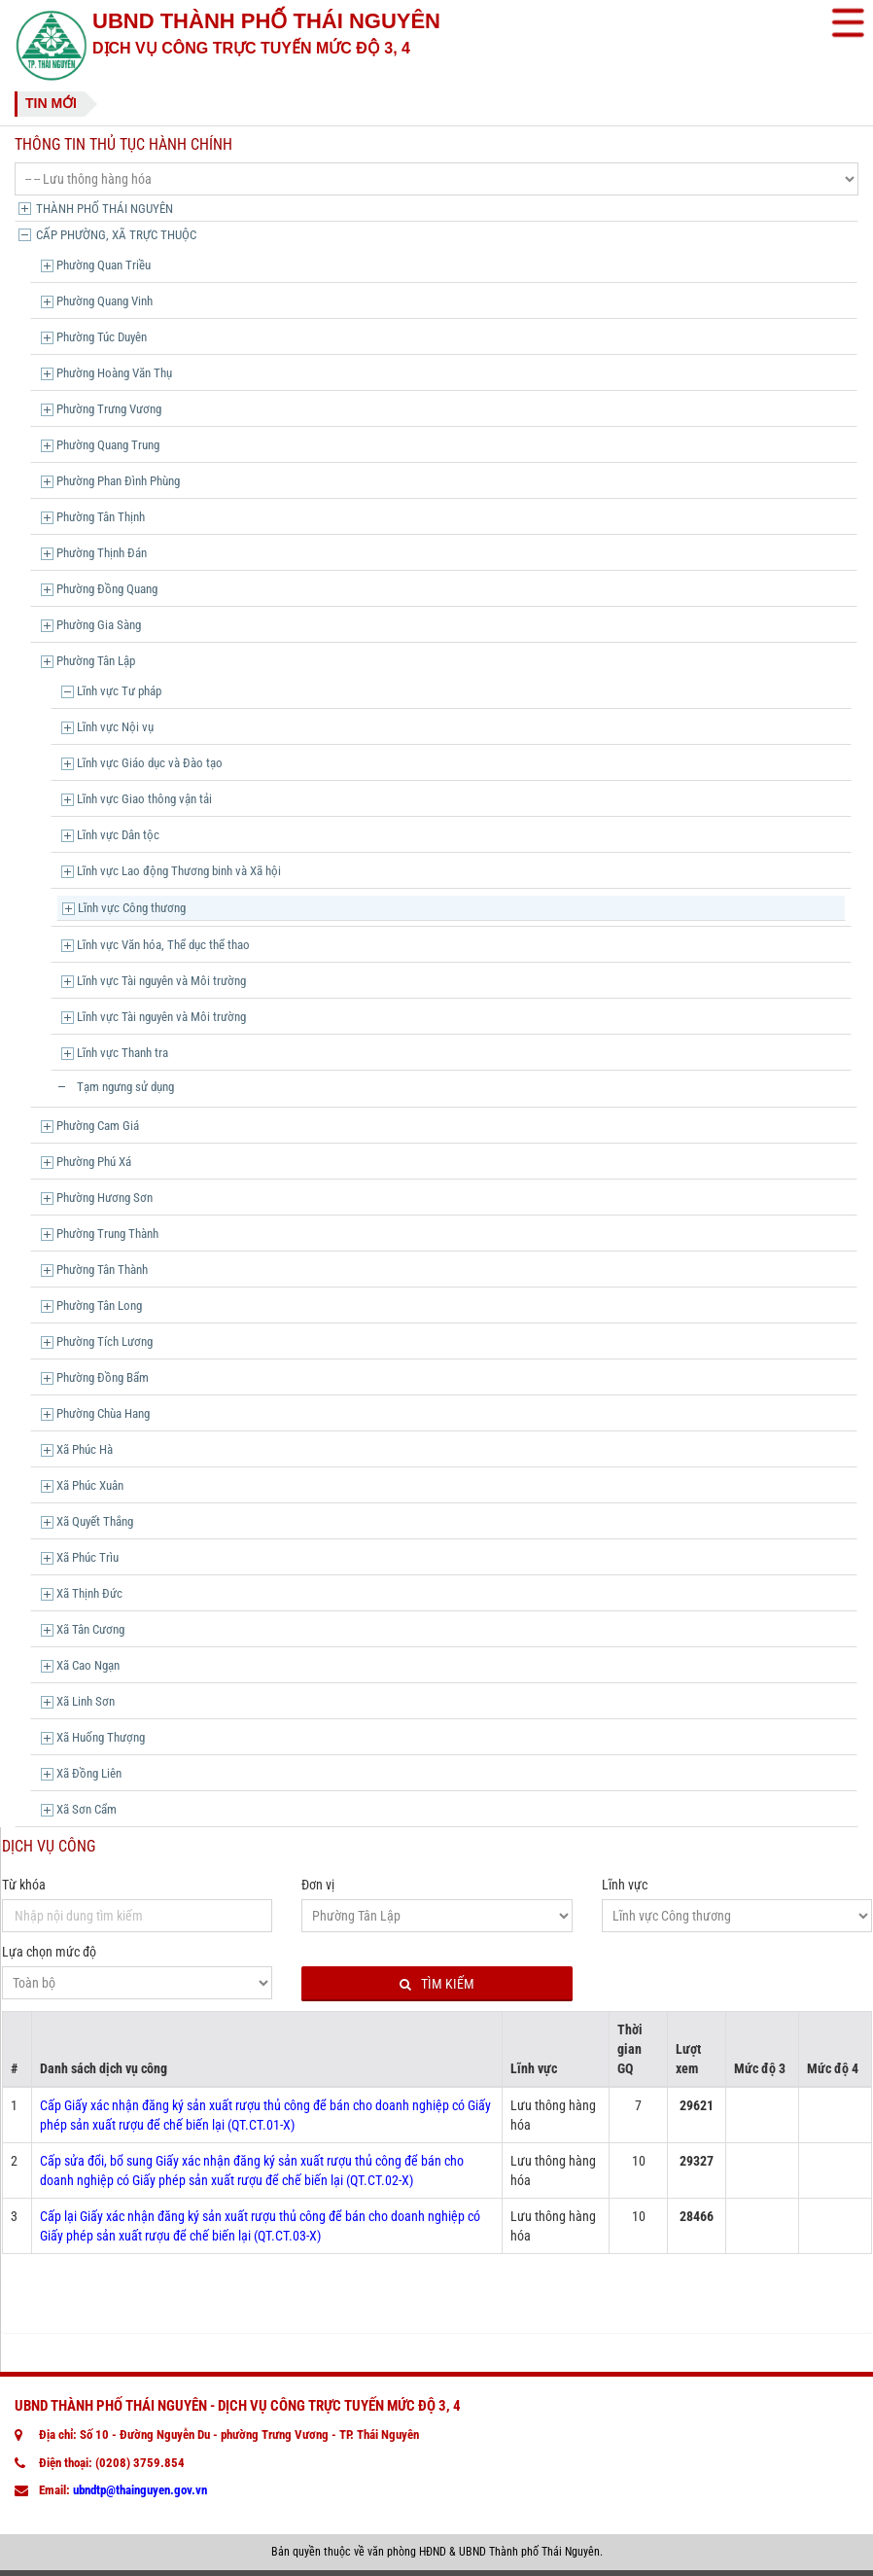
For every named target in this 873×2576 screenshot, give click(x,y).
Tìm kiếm (437, 1984)
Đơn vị (317, 1884)
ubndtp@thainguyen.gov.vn (140, 2490)
